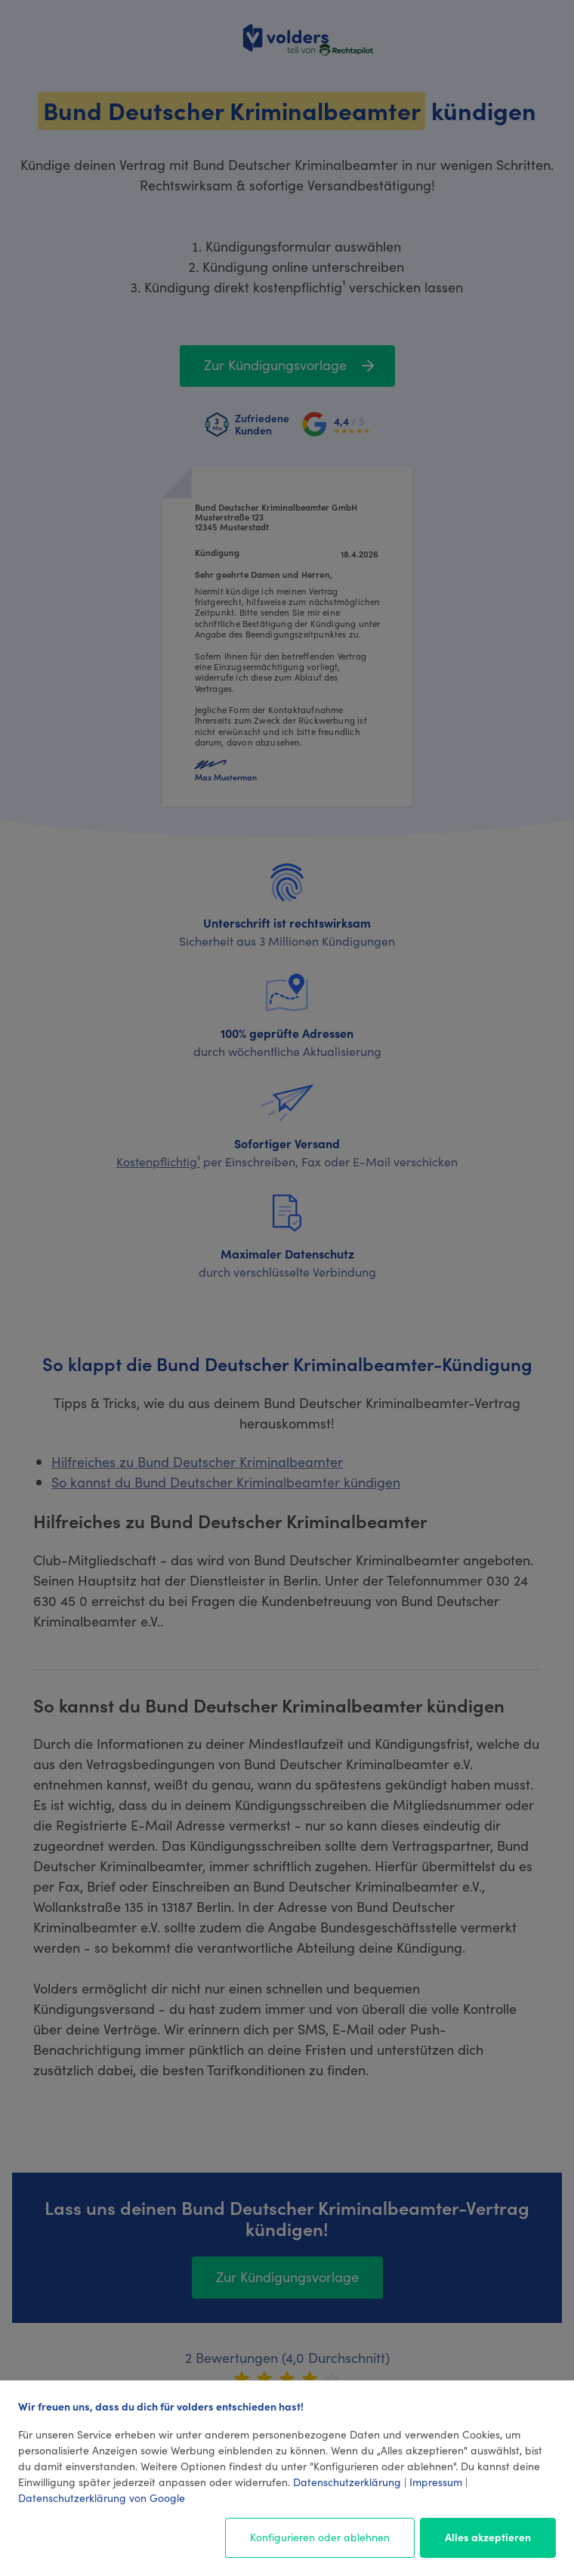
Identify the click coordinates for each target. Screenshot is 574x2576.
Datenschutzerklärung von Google (101, 2497)
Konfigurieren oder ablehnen (320, 2536)
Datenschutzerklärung (347, 2481)
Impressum (435, 2481)
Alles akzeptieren (488, 2536)
